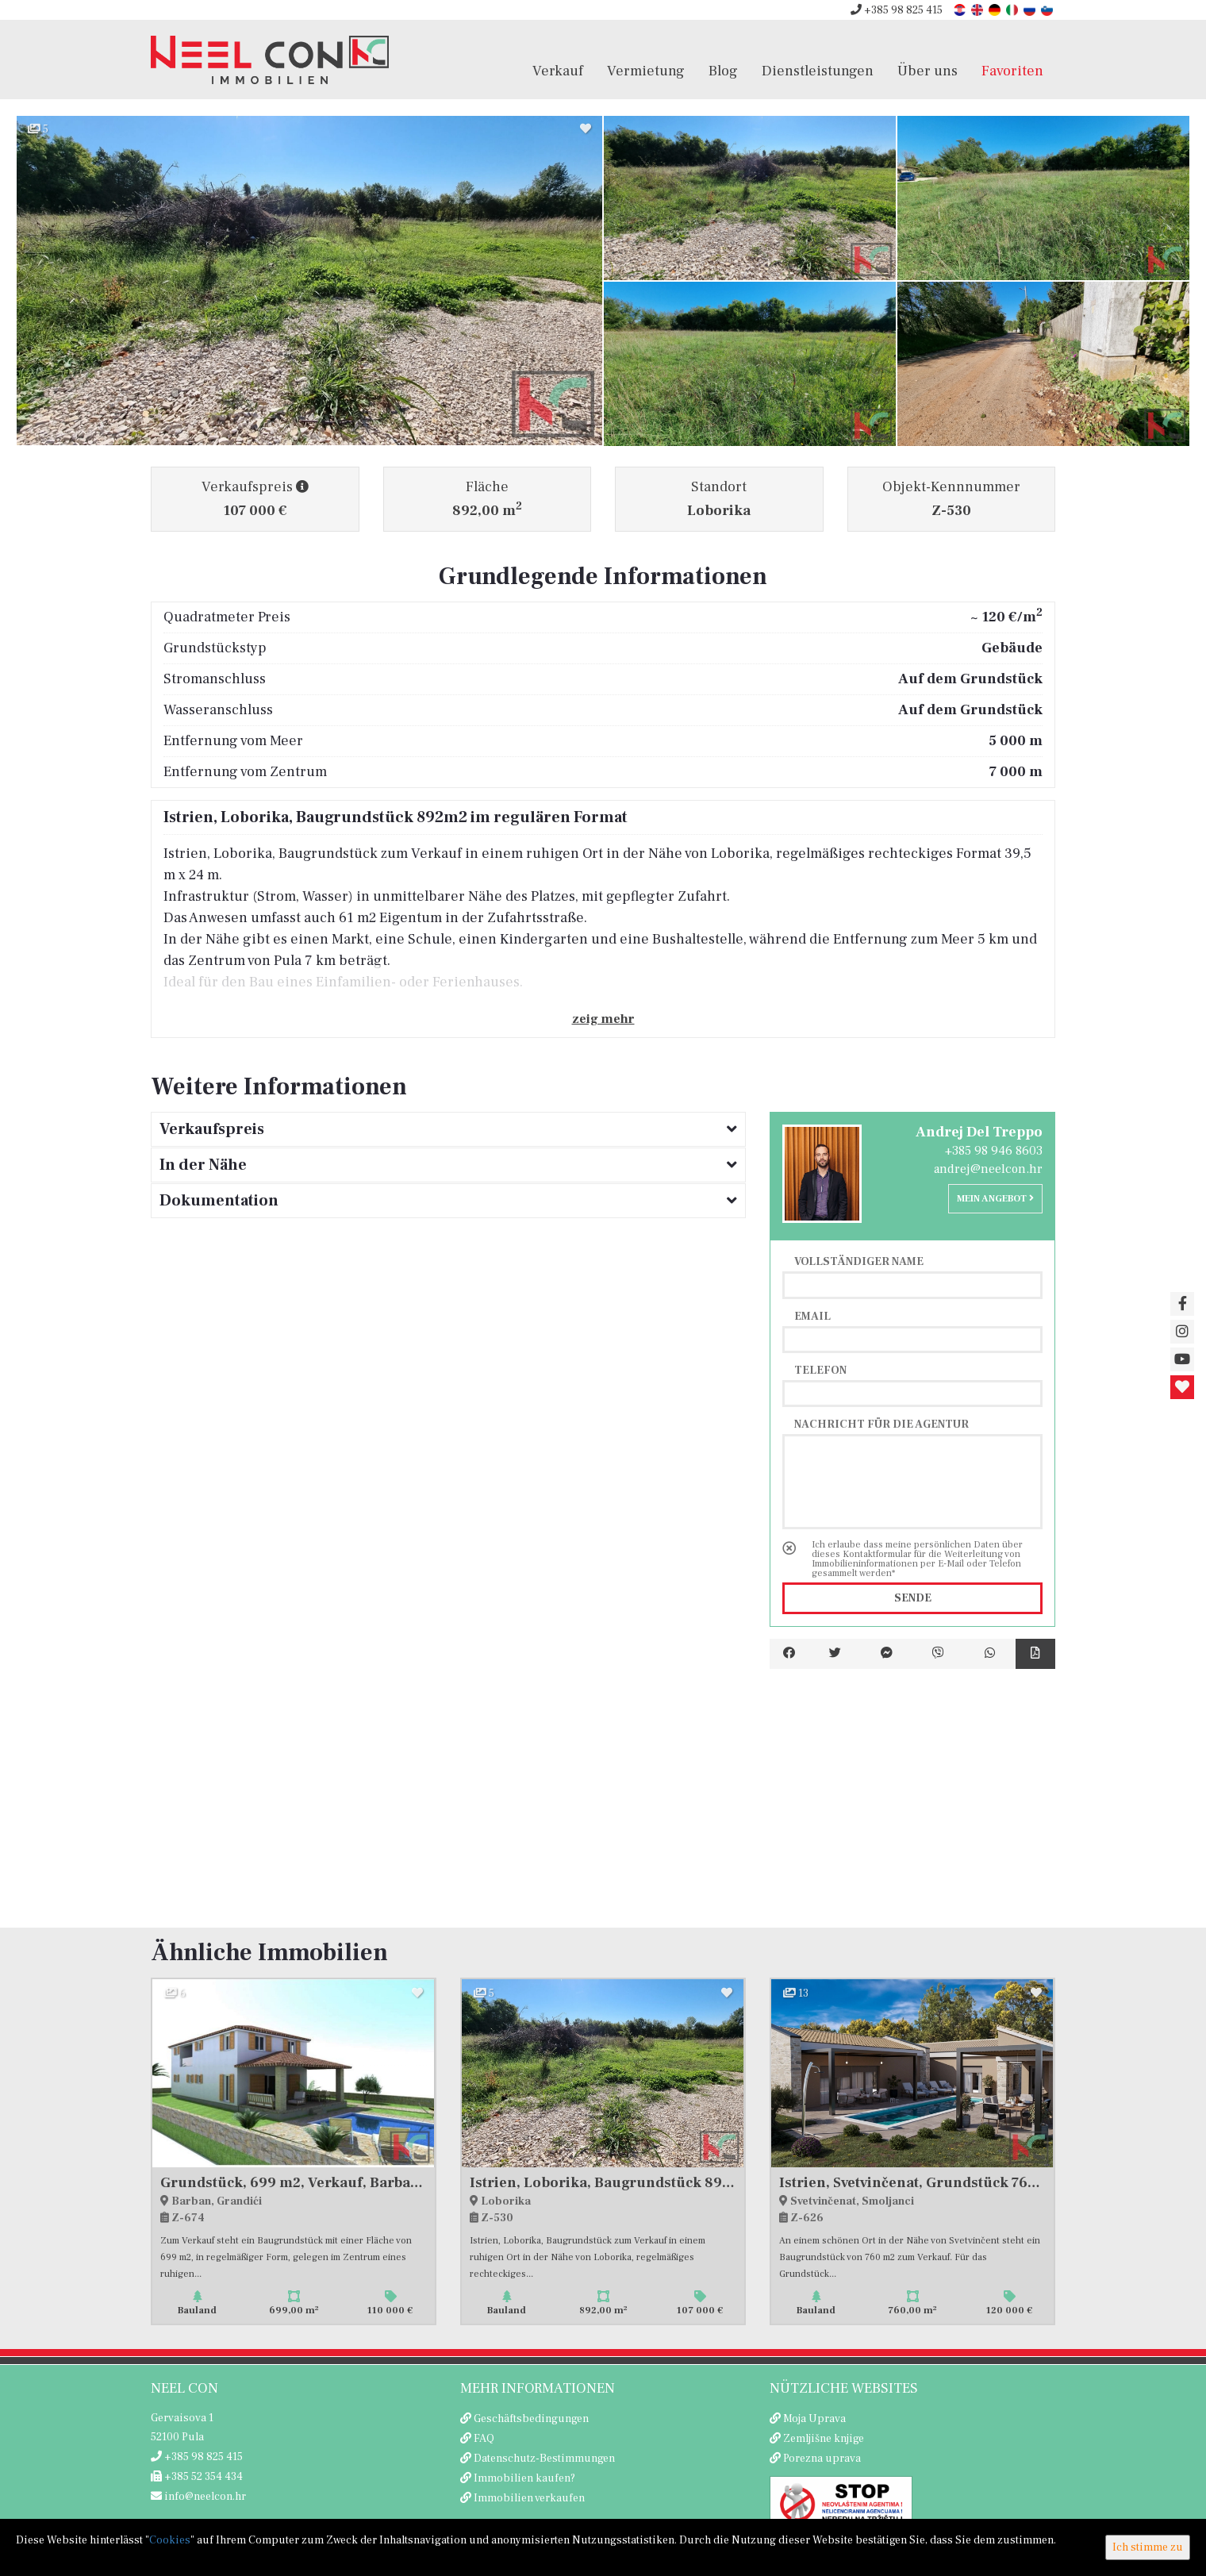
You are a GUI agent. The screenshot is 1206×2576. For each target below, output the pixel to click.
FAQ (484, 2439)
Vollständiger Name (859, 1261)
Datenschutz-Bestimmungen (544, 2458)
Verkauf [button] (557, 70)
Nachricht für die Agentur (881, 1423)
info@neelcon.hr (198, 2496)
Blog (723, 70)
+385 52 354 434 (197, 2477)
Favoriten (1012, 70)
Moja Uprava (814, 2419)
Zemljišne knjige (823, 2439)
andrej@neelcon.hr (988, 1169)
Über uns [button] (927, 70)
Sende (912, 1598)
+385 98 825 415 (897, 10)
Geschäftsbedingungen (531, 2419)
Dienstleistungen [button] (818, 70)
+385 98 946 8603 (994, 1151)
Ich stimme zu (1147, 2547)
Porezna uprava (822, 2458)
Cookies (169, 2540)
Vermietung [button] (646, 70)
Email (812, 1315)
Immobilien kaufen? (524, 2478)
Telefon (820, 1369)
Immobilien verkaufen (529, 2498)
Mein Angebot (995, 1199)
